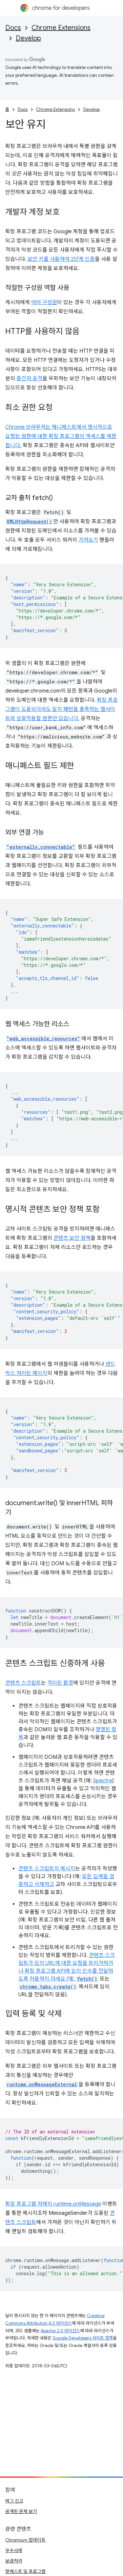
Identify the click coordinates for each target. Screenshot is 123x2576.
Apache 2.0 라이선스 (60, 2331)
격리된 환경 (60, 1683)
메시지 (67, 1868)
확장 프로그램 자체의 (29, 2204)
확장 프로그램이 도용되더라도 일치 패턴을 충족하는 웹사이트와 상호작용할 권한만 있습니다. (61, 709)
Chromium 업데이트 (25, 2540)
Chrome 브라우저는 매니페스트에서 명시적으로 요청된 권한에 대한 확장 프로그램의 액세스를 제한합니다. (60, 436)
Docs (13, 28)
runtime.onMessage (77, 2204)
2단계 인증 (83, 259)
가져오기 (88, 540)
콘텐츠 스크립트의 (39, 1868)
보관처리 (13, 2561)
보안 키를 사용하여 (49, 259)
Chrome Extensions (61, 28)
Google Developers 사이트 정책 (82, 2338)
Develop (28, 38)
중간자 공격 (29, 378)
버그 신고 (14, 2501)
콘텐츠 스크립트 (23, 1683)
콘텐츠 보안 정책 (72, 1238)
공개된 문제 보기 (21, 2511)
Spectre (102, 1780)
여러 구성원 (44, 302)
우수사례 (13, 2550)
